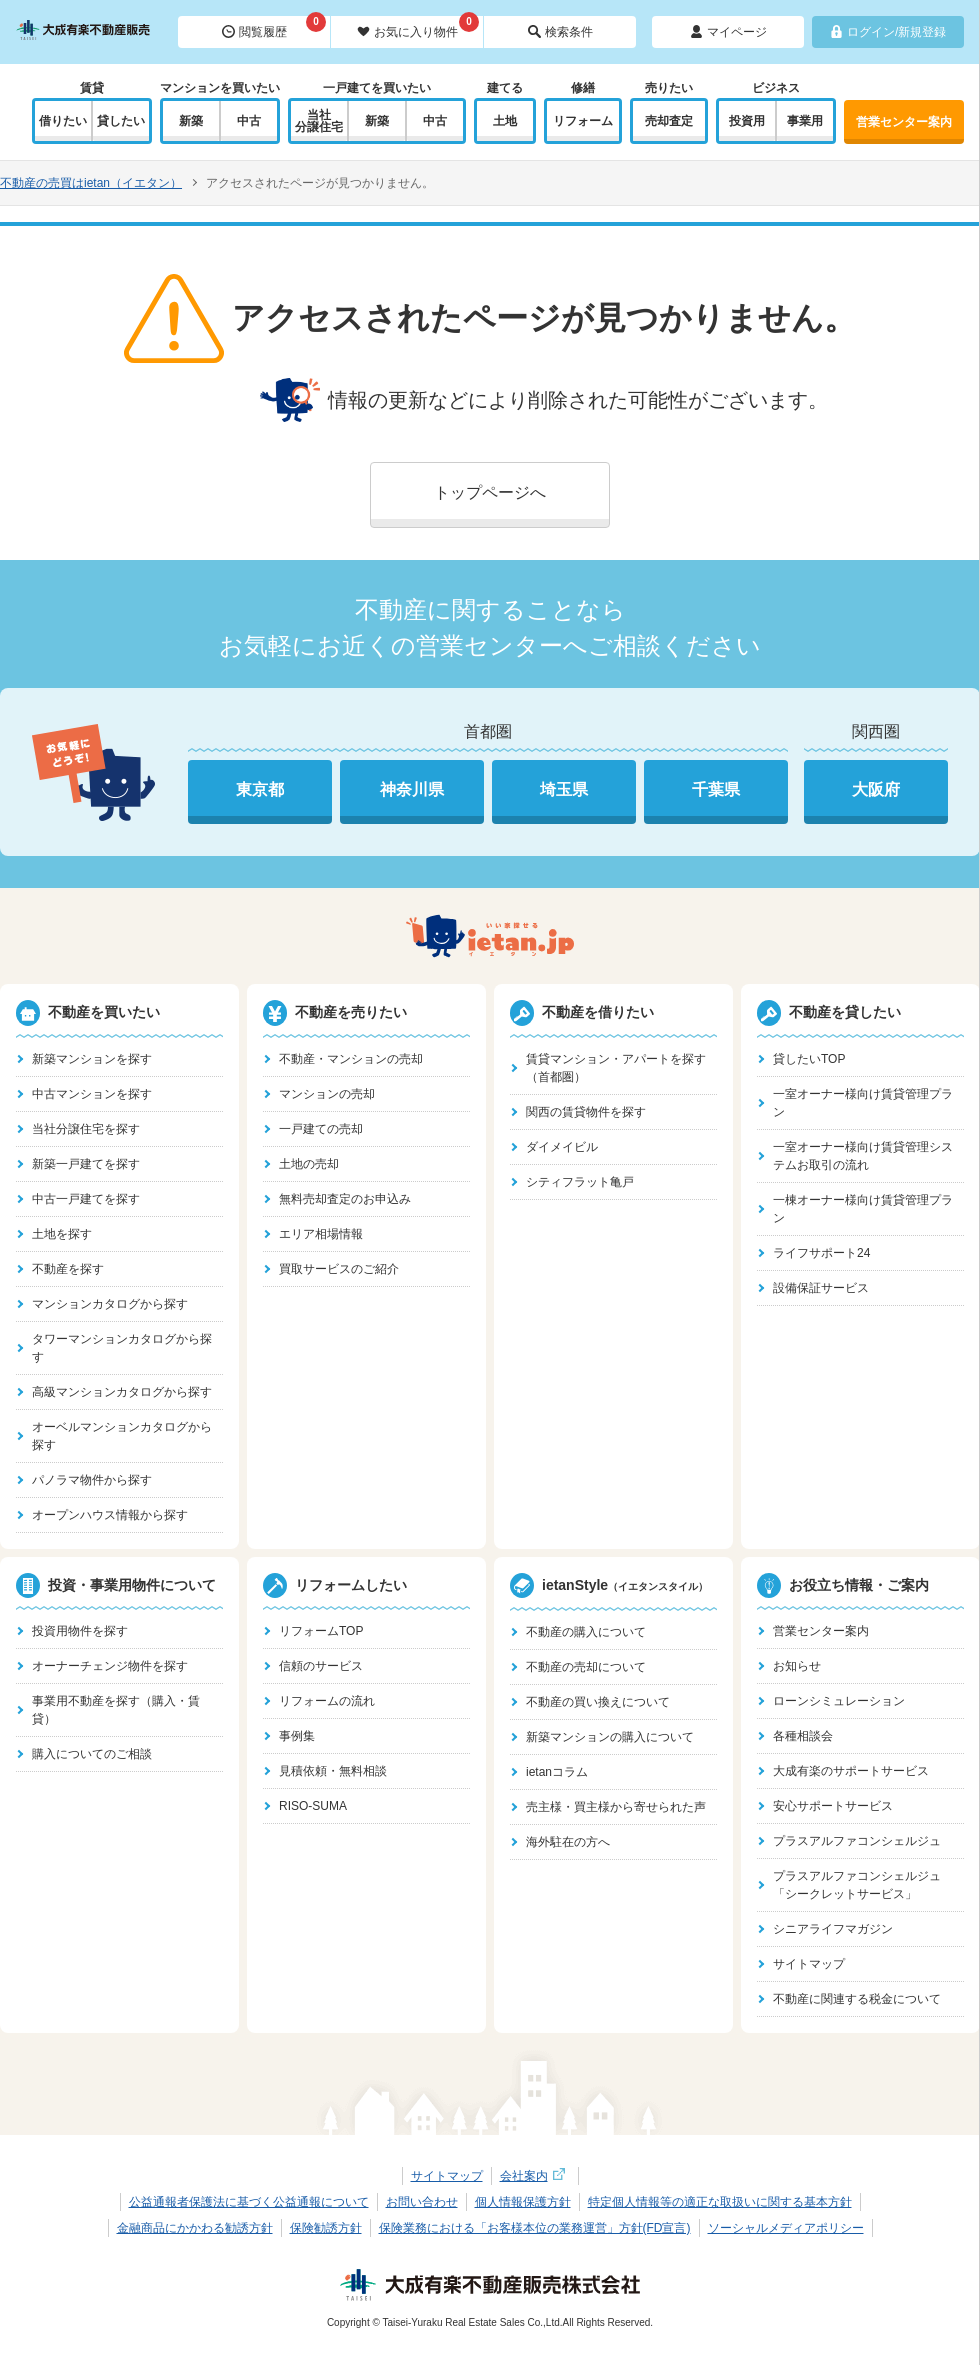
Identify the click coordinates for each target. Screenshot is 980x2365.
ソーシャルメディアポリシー (786, 2228)
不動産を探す (68, 1269)
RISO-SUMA (313, 1806)
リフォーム (583, 121)
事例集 (297, 1736)
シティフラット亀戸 (580, 1182)
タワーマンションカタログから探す (122, 1348)
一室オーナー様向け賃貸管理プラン (863, 1103)
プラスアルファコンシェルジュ (857, 1841)
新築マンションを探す (92, 1059)
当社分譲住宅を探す (86, 1129)
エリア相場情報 (321, 1234)
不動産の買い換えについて (598, 1702)
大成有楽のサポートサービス (851, 1771)
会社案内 (535, 2176)
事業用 (805, 121)
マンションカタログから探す (110, 1304)
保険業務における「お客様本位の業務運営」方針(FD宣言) (535, 2228)
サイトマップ (809, 1964)
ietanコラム (557, 1772)
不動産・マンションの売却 (351, 1059)
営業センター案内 (904, 122)
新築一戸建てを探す (86, 1164)
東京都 (260, 789)
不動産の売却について (586, 1667)
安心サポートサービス (833, 1806)
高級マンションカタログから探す (122, 1392)
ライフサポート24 (821, 1253)
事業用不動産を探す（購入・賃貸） (116, 1710)
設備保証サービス (821, 1288)
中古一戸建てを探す (86, 1199)
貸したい (121, 121)
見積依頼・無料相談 (333, 1771)
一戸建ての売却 (321, 1129)
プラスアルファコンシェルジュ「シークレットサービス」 (857, 1885)
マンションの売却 (327, 1094)
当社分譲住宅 (319, 121)
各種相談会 (803, 1736)
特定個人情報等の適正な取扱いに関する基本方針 (720, 2202)
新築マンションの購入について (610, 1737)
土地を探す (62, 1234)
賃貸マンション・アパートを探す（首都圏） (616, 1068)
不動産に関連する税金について (857, 1999)
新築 (191, 121)
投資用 (747, 121)
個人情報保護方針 (523, 2202)
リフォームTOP (321, 1631)
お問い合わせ (422, 2202)
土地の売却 (309, 1164)
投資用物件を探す (80, 1631)
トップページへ (490, 492)
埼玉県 (564, 789)
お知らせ (797, 1666)
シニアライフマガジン (833, 1929)
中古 (249, 121)
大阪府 (876, 789)
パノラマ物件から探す (92, 1480)
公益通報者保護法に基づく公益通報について (249, 2202)
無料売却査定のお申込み (345, 1199)
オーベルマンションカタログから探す (122, 1436)
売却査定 (669, 121)
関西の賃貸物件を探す (586, 1112)
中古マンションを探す (92, 1094)
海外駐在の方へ (568, 1842)
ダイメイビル (562, 1147)
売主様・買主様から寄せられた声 (616, 1807)
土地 (505, 121)
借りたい (63, 121)
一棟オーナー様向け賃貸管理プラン (863, 1209)
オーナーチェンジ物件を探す (110, 1666)
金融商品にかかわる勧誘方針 (195, 2228)
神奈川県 (412, 789)
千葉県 (716, 789)
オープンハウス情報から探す (110, 1515)
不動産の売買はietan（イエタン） (91, 183)
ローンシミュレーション (839, 1701)
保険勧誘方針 (326, 2228)
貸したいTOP (809, 1059)
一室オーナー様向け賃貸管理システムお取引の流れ (863, 1156)
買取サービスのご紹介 (339, 1269)
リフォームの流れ (327, 1701)
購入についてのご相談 (92, 1754)
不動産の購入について (586, 1632)
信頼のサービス (321, 1666)
